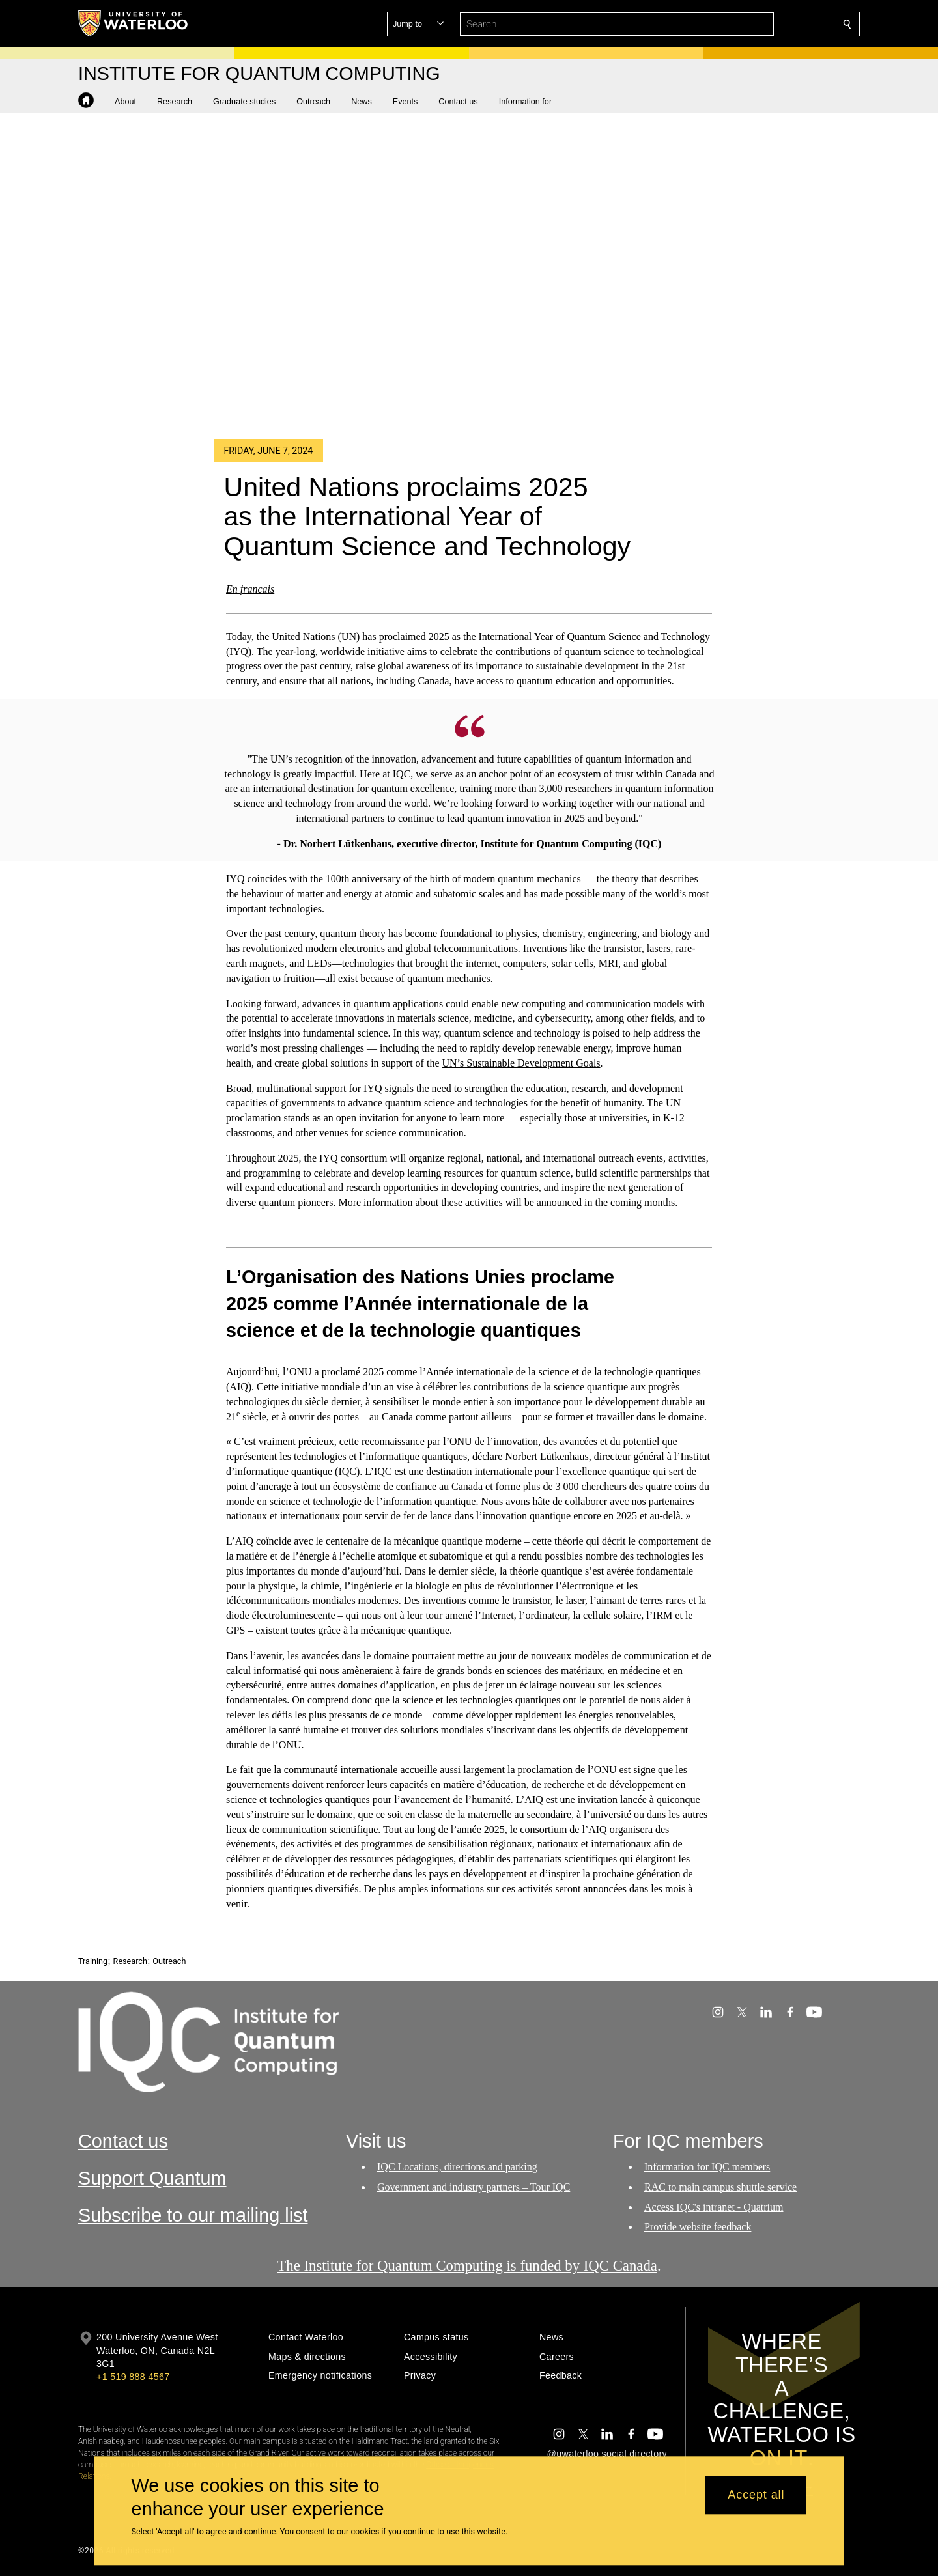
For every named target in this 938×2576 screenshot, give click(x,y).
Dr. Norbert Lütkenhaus (337, 842)
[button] (753, 24)
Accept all (756, 2495)
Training (92, 1961)
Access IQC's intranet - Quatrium (714, 2207)
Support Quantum (152, 2178)
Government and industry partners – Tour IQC (473, 2186)
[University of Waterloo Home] (133, 23)
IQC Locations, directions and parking (457, 2166)
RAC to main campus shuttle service (720, 2186)
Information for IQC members (707, 2166)
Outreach (169, 1961)
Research (130, 1961)
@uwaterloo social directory (607, 2453)
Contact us (123, 2141)
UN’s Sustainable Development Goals (521, 1063)
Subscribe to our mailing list (193, 2215)
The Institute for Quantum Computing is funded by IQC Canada (467, 2266)
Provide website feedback (697, 2227)
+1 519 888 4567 (132, 2377)
